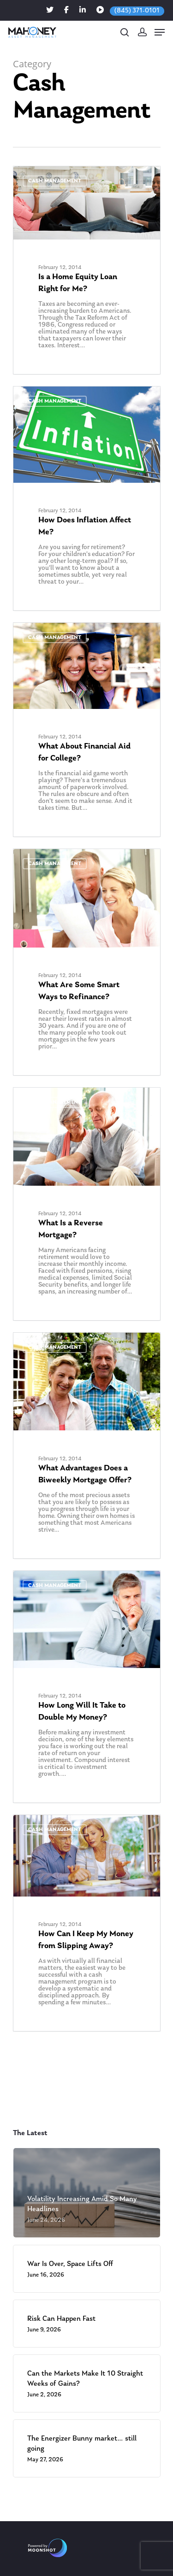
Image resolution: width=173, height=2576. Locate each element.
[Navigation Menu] (160, 32)
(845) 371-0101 (137, 10)
